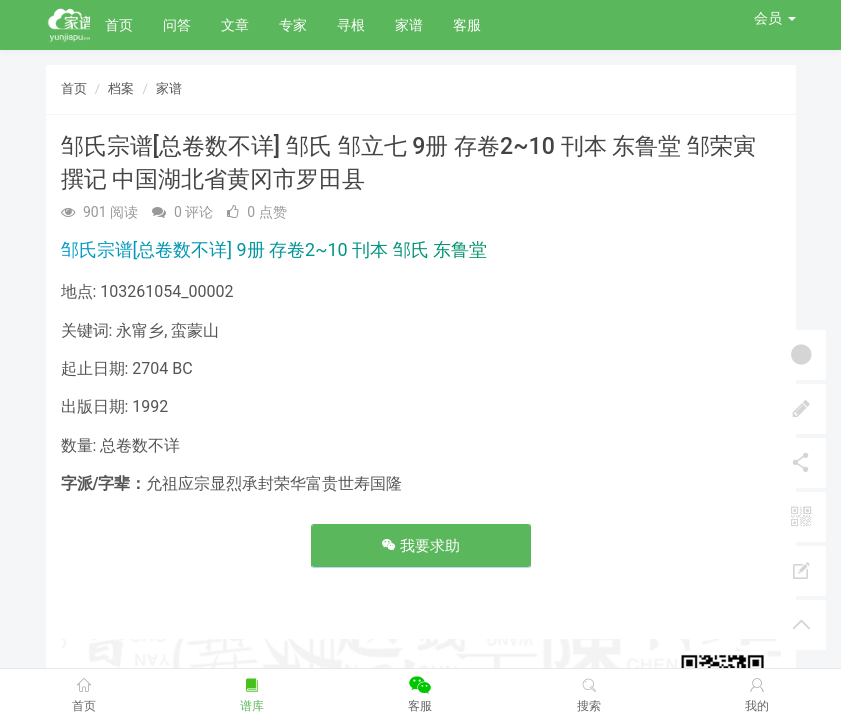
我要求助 (421, 546)
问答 (177, 25)
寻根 (351, 25)
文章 (235, 25)
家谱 (409, 25)
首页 (119, 25)
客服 (467, 25)
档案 (121, 88)
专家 (293, 25)
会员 (774, 18)
